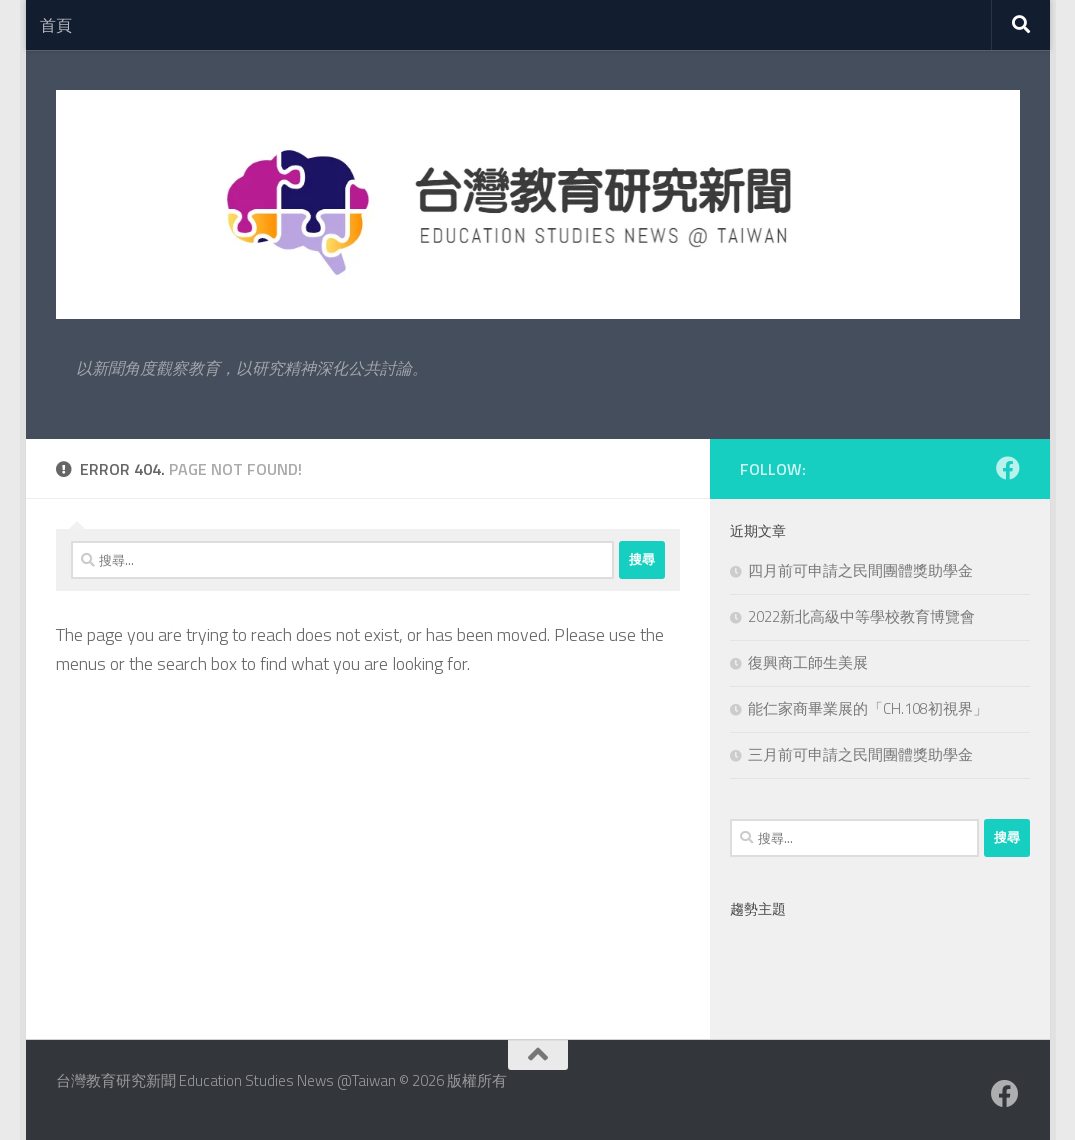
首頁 (56, 25)
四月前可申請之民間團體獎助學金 (860, 570)
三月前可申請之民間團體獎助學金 (860, 754)
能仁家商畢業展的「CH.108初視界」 (868, 708)
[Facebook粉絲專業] (1008, 468)
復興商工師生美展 (808, 662)
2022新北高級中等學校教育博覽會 (861, 616)
